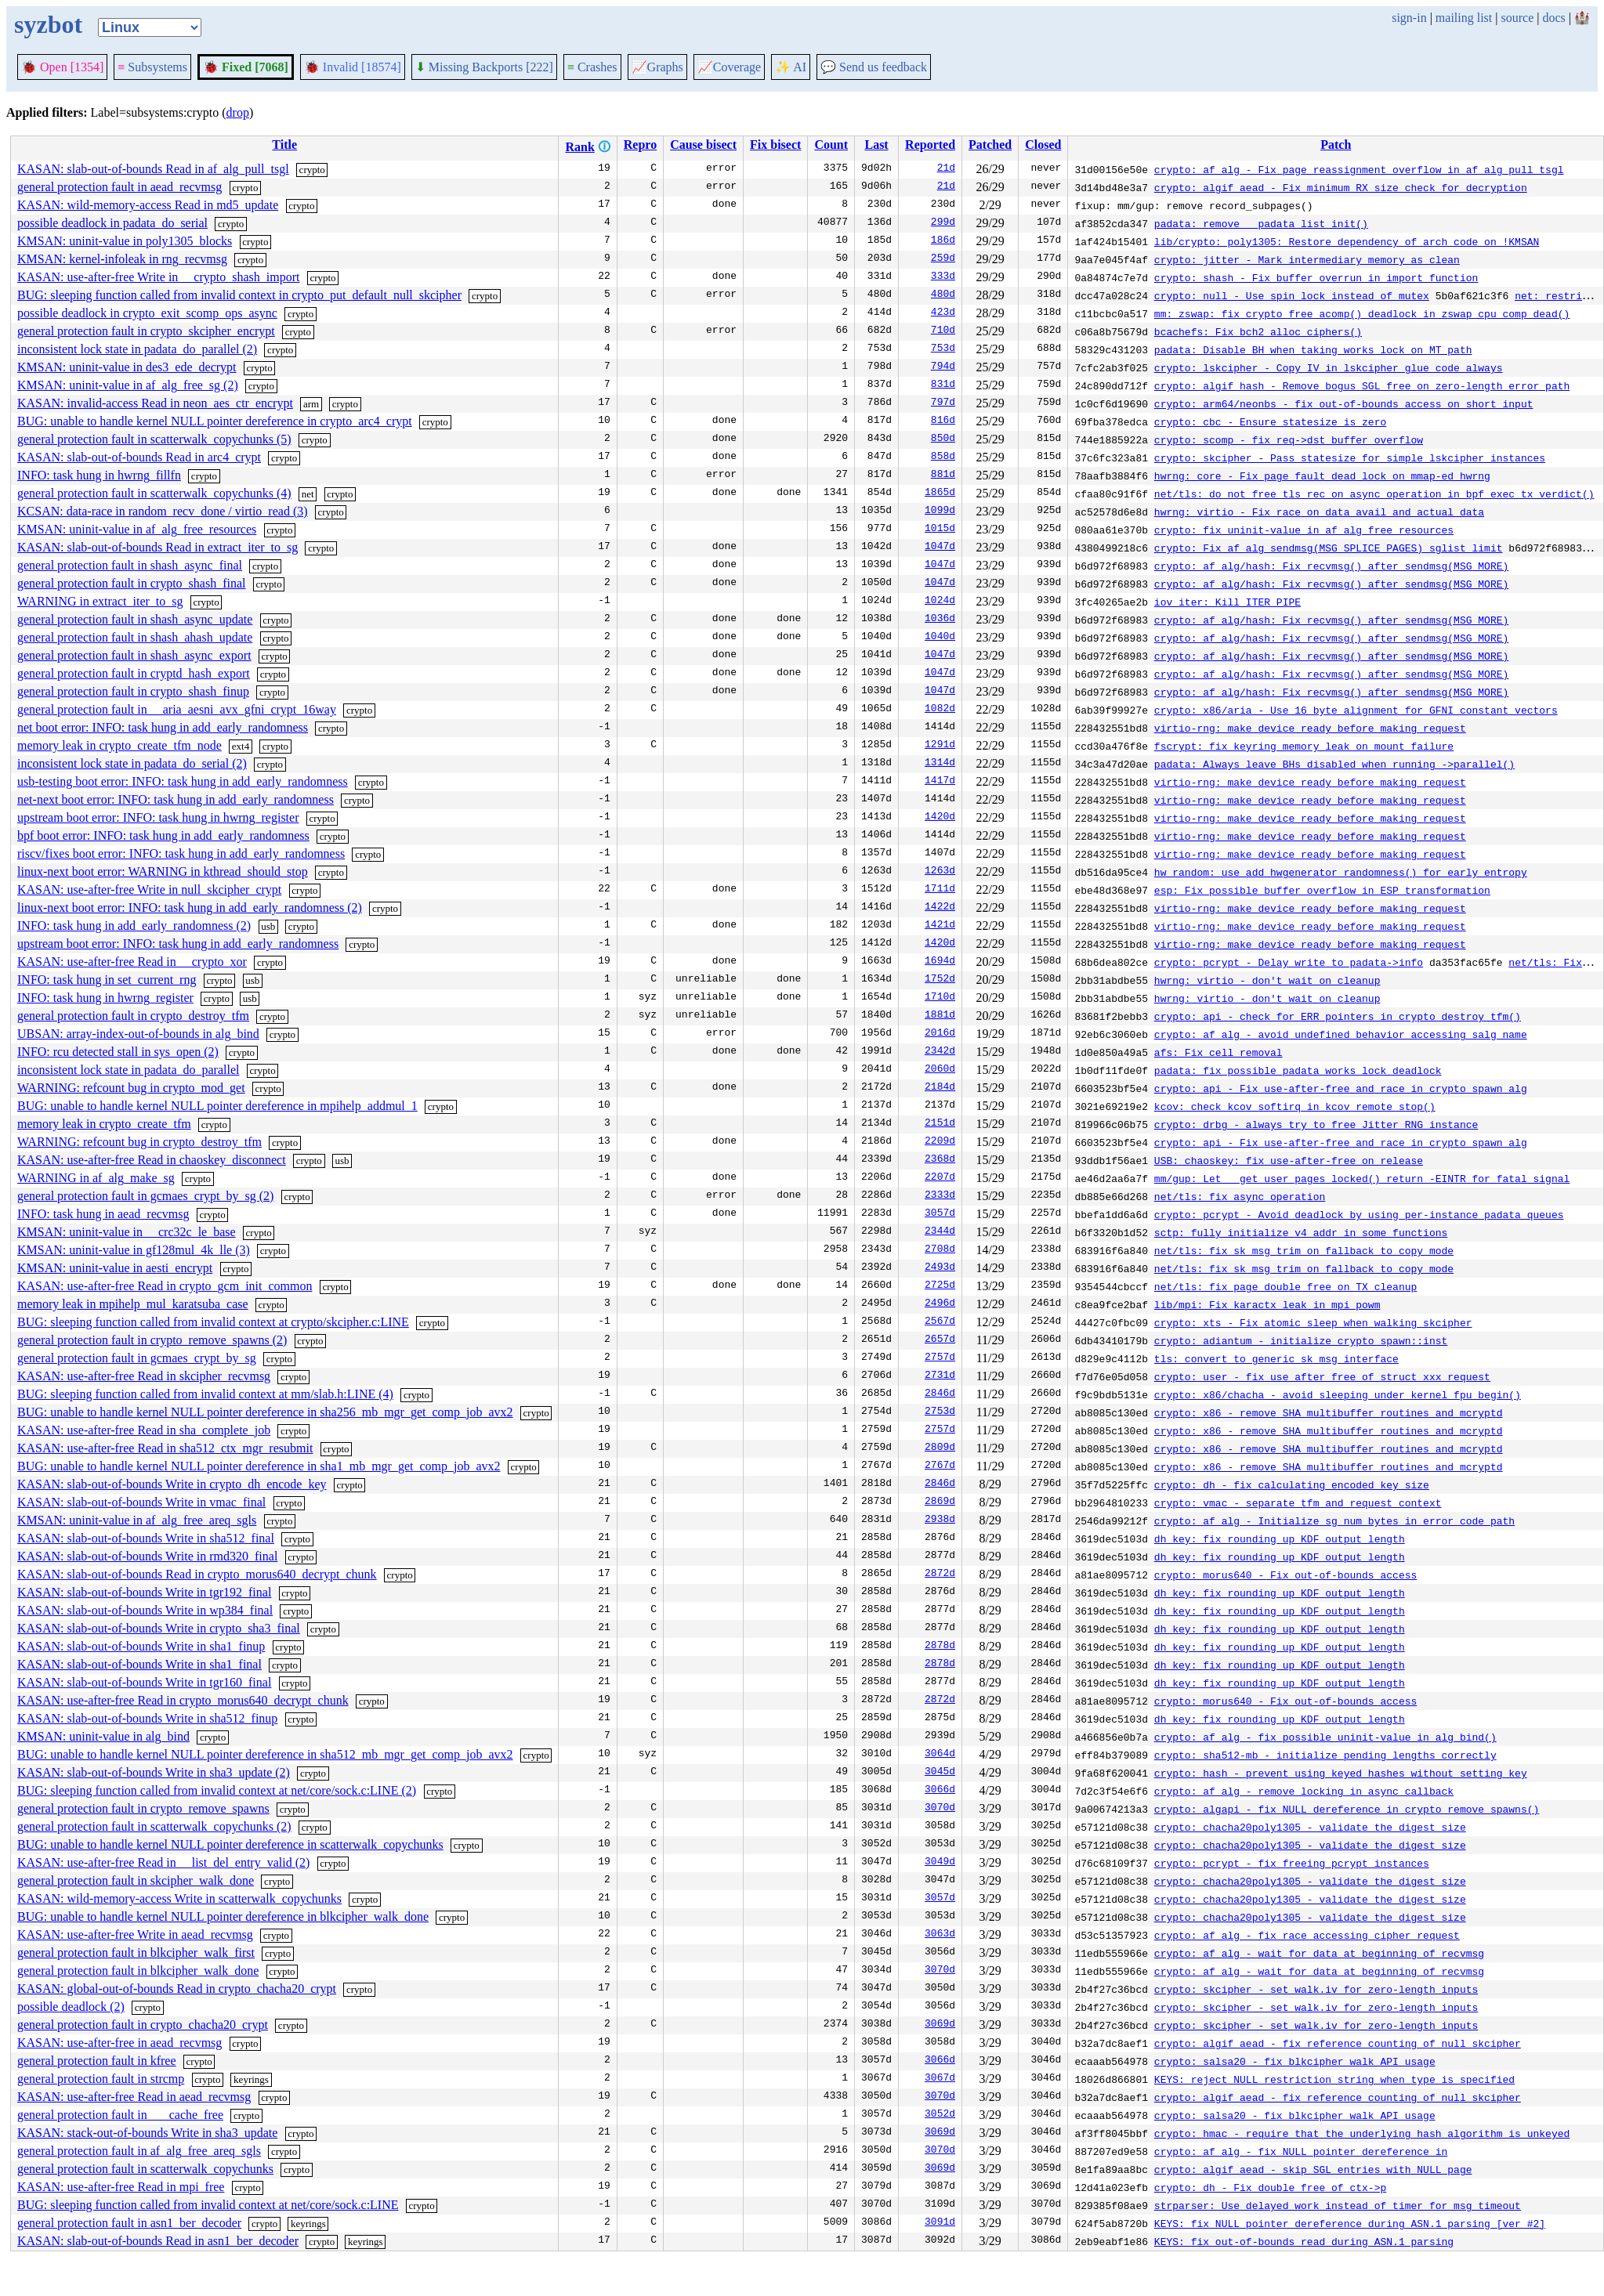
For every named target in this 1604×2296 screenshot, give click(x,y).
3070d (940, 1809)
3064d (940, 1755)
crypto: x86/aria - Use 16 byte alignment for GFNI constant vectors (1356, 710)
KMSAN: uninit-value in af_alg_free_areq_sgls (136, 1520)
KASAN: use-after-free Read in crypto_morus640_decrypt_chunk (183, 1700)
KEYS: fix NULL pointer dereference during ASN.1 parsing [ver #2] (1349, 2223)
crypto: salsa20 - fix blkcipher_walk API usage (1295, 2061)
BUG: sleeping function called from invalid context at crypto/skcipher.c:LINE (213, 1322)
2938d (940, 1520)
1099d (940, 511)
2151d (940, 1124)
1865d (940, 493)
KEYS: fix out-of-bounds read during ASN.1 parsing (1304, 2241)
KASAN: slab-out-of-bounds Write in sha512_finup (147, 1718)
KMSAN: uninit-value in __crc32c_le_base (126, 1231)
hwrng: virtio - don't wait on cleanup (1267, 980)
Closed (1043, 144)
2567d (940, 1322)
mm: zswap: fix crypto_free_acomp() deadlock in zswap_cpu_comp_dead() (1362, 313)
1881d (940, 1016)
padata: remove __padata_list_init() (1261, 223)
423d (943, 313)
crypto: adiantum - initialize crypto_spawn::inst (1300, 1340)
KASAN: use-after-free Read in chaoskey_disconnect (151, 1159)
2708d (940, 1250)
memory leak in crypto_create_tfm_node (119, 745)
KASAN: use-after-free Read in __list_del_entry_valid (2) (163, 1862)
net (308, 494)
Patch (1335, 144)
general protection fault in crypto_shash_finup (133, 691)
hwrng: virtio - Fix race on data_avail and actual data (1319, 511)
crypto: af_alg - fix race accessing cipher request (1307, 1935)
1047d (940, 548)
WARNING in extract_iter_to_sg (100, 601)
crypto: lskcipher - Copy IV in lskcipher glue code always (1328, 367)
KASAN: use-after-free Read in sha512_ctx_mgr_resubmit (165, 1448)
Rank (579, 147)
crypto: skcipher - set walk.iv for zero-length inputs (1316, 1989)
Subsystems (152, 67)
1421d (940, 926)
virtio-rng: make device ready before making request (1310, 728)
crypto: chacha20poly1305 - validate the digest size (1310, 1827)
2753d (940, 1412)
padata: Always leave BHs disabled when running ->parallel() (1334, 764)
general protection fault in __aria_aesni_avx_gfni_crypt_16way (176, 709)
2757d (940, 1358)
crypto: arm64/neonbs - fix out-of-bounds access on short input (1343, 403)
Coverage (729, 67)
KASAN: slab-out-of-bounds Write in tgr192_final (144, 1592)
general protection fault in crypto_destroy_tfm (133, 1015)
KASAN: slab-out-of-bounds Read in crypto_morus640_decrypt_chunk (197, 1574)
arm (311, 404)
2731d (940, 1376)
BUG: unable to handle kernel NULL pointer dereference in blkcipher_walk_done (223, 1916)
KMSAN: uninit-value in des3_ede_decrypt (127, 367)
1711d (940, 890)
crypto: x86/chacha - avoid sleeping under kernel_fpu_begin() (1337, 1394)
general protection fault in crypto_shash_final (131, 583)
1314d (940, 764)
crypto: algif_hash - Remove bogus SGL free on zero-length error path (1362, 385)
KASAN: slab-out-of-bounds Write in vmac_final (141, 1502)
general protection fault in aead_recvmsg (119, 186)
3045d (940, 1773)
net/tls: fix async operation (1239, 1196)
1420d (940, 818)
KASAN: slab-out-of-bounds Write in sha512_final (145, 1538)
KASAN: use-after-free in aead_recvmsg (119, 2042)
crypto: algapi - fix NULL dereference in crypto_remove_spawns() (1346, 1809)
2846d (940, 1394)
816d (943, 421)
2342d (940, 1052)
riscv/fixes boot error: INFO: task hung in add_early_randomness (181, 853)
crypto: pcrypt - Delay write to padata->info (1288, 962)
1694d (940, 962)
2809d (940, 1448)
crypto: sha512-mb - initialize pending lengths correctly (1325, 1755)
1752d (940, 980)
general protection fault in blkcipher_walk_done (138, 1970)
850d (943, 439)
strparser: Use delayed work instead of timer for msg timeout (1337, 2205)
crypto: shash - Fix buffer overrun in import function (1316, 277)
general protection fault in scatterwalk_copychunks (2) (154, 1826)
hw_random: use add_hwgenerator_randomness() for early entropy (1340, 872)
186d (943, 241)
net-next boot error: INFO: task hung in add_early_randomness (175, 799)
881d (943, 475)
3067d (940, 2079)
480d (943, 295)
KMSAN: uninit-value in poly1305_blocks (124, 241)
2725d (940, 1286)
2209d (940, 1142)
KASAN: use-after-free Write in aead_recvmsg (135, 1934)
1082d (940, 710)
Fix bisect (775, 144)
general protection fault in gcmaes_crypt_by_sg (136, 1358)
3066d (940, 1791)
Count (831, 144)
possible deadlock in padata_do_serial (112, 223)
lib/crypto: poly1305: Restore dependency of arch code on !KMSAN (1346, 241)
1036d (940, 620)
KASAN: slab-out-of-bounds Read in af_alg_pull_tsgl (153, 168)
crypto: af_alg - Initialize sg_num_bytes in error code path (1334, 1520)
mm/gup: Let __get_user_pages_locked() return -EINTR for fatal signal (1362, 1178)
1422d (940, 908)
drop (237, 112)
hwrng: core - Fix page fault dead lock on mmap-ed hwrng (1322, 475)
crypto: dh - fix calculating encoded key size (1291, 1484)
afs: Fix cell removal (1218, 1052)
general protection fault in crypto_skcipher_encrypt (146, 331)
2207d (940, 1178)
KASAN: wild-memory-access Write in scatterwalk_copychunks (179, 1898)
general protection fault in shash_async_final (129, 565)
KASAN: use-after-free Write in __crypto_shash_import (158, 277)
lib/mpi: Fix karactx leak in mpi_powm (1267, 1304)
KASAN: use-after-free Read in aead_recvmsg (134, 2096)
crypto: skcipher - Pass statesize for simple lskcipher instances (1349, 457)
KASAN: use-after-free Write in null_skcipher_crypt (149, 889)
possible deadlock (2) (71, 2006)
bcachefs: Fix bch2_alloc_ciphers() (1258, 331)
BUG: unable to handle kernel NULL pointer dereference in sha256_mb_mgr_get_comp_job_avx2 (265, 1412)
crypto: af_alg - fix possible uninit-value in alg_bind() (1325, 1737)
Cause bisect (703, 144)
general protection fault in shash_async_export (134, 655)
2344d (940, 1232)
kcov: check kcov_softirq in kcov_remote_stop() (1295, 1106)
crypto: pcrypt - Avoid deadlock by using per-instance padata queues (1359, 1214)
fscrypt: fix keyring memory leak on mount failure (1304, 746)
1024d (940, 602)
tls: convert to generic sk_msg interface (1276, 1358)
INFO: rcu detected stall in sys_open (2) (118, 1051)
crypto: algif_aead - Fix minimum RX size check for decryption (1340, 187)
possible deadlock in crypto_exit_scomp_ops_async (147, 313)
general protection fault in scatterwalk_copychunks (145, 2168)
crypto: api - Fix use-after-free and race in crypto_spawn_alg (1340, 1088)
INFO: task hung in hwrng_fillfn (99, 475)
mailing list (1464, 17)
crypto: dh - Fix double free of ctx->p (1270, 2187)
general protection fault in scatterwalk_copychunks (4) (154, 493)
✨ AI (790, 67)
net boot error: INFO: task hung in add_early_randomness (162, 727)
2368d (940, 1160)
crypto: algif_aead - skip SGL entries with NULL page (1313, 2169)
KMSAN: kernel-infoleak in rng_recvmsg (122, 259)
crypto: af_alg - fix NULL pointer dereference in (1300, 2151)
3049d (940, 1863)
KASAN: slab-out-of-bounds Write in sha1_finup (141, 1646)
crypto (312, 169)
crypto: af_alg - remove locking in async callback (1304, 1791)
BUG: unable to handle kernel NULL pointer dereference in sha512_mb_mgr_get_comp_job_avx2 (265, 1754)
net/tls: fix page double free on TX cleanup (1285, 1286)
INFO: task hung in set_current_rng (106, 979)
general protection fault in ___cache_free (120, 2114)
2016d (940, 1034)
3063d (940, 1935)
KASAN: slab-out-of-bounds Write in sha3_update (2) (153, 1772)
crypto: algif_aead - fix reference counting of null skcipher (1337, 2043)
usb (268, 926)
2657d (940, 1340)
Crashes (592, 67)
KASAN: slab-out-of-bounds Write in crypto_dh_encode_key (172, 1484)
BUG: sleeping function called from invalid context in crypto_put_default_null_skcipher (239, 295)
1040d (940, 638)
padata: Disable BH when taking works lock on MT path (1313, 349)
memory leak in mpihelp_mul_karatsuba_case (132, 1304)
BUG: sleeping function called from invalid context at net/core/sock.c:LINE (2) (216, 1790)
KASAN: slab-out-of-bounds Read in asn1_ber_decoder (158, 2240)
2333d (940, 1196)
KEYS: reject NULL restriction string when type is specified (1334, 2079)
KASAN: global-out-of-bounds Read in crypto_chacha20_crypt (176, 1988)
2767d (940, 1466)
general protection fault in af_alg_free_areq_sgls (139, 2150)
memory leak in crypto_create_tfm (104, 1123)
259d (943, 259)
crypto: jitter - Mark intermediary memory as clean (1307, 259)
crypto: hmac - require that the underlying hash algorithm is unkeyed (1362, 2133)
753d (943, 349)
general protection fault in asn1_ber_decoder (129, 2222)
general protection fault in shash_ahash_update (134, 637)
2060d (940, 1070)
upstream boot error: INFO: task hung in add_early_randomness (178, 943)
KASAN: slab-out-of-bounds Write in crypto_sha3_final (158, 1628)
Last (876, 144)
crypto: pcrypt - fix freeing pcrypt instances (1291, 1863)
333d (943, 277)
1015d (940, 529)
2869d (940, 1502)
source (1517, 17)
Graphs (657, 67)
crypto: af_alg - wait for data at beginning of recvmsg (1319, 1953)
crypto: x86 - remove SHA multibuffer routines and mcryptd (1328, 1412)
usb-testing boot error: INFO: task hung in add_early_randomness (182, 781)
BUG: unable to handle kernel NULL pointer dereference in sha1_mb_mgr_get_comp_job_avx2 (259, 1466)
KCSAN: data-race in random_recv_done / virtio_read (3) (162, 511)
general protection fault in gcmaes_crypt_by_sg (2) (145, 1195)
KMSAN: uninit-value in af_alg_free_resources (136, 529)
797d (943, 403)
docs (1553, 17)
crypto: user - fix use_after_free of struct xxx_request (1322, 1376)
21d (946, 169)
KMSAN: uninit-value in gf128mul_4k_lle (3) (133, 1249)
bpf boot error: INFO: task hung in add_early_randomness (163, 835)
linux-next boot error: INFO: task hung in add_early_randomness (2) (189, 907)
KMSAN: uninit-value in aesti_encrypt (114, 1268)
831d (943, 385)
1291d (940, 746)
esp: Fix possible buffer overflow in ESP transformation (1322, 890)
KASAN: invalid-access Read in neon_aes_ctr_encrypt (155, 403)
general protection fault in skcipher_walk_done (135, 1880)
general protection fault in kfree (96, 2060)
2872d (940, 1574)
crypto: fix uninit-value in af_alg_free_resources (1304, 529)
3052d (940, 2115)
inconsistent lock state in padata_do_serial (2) (132, 763)
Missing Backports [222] (484, 67)
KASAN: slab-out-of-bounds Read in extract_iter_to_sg (157, 547)
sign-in (1409, 17)
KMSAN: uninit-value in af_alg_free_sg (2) (127, 385)
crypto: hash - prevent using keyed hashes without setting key (1340, 1773)
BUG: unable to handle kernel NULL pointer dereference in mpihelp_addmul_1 (217, 1105)
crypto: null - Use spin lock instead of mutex (1291, 295)
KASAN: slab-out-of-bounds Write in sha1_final (139, 1664)
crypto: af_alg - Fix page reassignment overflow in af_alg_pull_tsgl (1359, 169)
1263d (940, 872)
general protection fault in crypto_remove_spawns (143, 1808)
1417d (940, 782)
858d (943, 457)
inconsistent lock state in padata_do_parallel (128, 1069)
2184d (940, 1088)
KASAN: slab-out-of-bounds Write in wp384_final (145, 1610)
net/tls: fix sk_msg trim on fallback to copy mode (1304, 1250)
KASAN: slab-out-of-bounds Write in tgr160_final (144, 1682)
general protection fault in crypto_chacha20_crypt (142, 2024)
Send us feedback (873, 67)
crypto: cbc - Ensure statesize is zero (1270, 421)
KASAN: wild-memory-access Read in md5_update (147, 205)
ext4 (240, 746)
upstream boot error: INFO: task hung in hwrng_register (158, 817)
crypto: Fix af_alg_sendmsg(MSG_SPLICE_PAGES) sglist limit (1328, 548)
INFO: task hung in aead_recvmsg (103, 1213)
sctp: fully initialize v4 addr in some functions (1300, 1232)
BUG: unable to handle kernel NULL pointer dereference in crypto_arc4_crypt (214, 421)
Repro (640, 144)
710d (943, 331)
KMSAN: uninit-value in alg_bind (103, 1736)
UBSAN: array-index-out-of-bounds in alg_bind (138, 1033)
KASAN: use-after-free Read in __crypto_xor (132, 961)
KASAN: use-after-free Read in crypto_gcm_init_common (164, 1286)
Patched (990, 144)
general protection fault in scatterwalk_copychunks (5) (154, 439)
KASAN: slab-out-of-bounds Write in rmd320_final (147, 1556)
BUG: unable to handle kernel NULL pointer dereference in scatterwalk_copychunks (230, 1844)
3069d (940, 2025)
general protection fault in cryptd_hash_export (133, 673)
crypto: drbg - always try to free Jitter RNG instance (1316, 1124)
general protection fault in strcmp (100, 2078)
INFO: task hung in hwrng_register (105, 997)
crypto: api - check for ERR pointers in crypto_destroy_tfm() (1337, 1016)
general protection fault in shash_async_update (134, 619)
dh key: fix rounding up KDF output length (1279, 1538)
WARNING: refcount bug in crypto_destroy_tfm (139, 1141)
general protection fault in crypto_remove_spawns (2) (152, 1340)
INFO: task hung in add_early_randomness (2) (134, 925)
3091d (940, 2223)
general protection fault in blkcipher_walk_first (136, 1952)
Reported (930, 144)
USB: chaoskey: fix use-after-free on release (1288, 1160)
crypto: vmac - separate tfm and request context (1298, 1502)
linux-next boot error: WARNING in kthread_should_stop (162, 871)
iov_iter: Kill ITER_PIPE (1227, 602)
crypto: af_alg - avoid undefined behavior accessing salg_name (1340, 1034)
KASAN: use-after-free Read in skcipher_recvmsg (143, 1376)
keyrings (251, 2079)
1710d (940, 998)
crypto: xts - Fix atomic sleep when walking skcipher (1313, 1322)
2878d (940, 1647)
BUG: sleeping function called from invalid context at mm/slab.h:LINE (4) (205, 1394)
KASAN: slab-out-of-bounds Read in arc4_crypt (139, 457)
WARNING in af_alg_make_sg (96, 1177)
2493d (940, 1268)
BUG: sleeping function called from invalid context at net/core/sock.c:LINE (208, 2204)
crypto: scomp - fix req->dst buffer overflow (1288, 439)
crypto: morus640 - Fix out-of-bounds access (1285, 1574)
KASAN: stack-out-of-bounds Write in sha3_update (147, 2132)
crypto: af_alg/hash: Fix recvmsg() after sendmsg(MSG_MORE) (1331, 566)
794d (943, 367)
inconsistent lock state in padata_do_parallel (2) (137, 349)
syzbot (48, 24)
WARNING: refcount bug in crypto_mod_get (131, 1087)
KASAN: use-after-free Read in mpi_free (120, 2186)
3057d (940, 1214)
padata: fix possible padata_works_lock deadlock (1298, 1070)
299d (943, 223)
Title (284, 144)
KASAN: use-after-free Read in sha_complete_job (143, 1430)
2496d (940, 1304)
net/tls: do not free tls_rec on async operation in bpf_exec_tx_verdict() (1374, 493)
